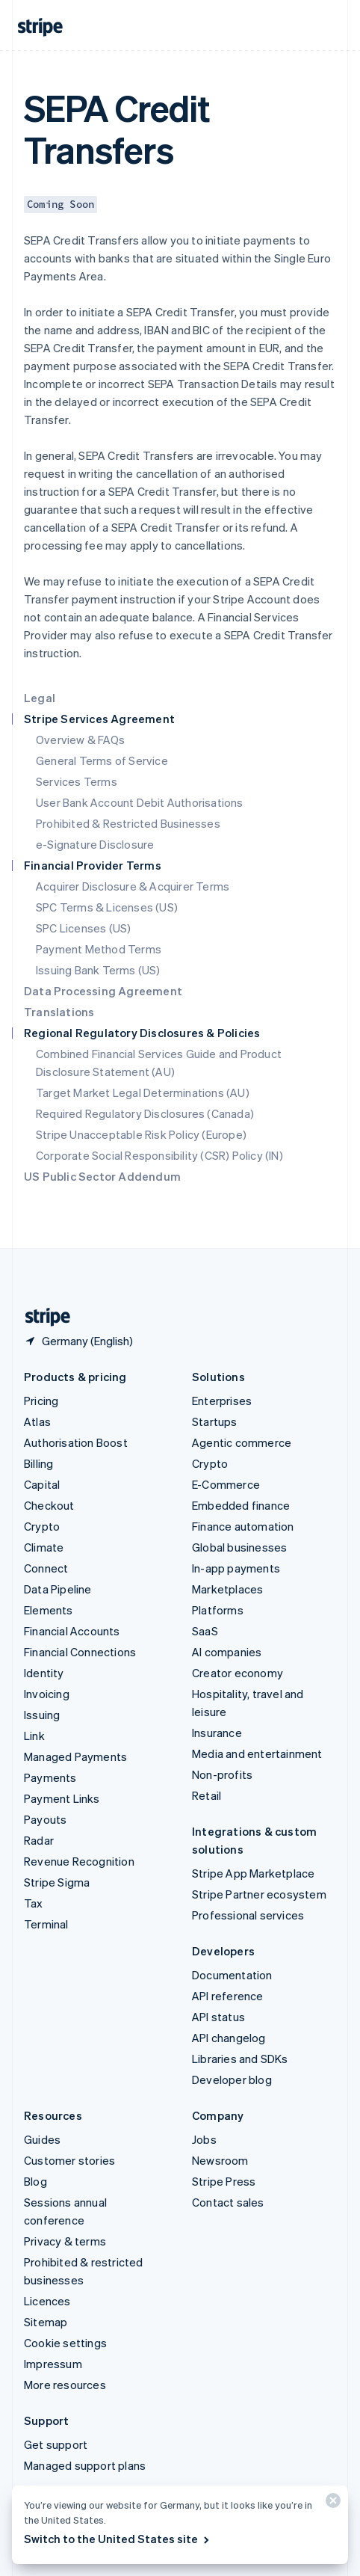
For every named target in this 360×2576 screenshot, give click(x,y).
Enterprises (222, 1400)
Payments (50, 1777)
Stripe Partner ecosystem (259, 1894)
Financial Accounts (72, 1630)
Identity (44, 1672)
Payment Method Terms (98, 948)
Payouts (45, 1819)
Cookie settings (65, 2342)
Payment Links (62, 1798)
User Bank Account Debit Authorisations (139, 802)
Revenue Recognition (79, 1861)
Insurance (217, 1732)
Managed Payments (75, 1756)
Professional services (248, 1915)
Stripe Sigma (57, 1882)
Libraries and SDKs (240, 2058)
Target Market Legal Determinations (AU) (142, 1092)
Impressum (53, 2363)
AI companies (226, 1651)
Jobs (204, 2139)
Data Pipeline (58, 1588)
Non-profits (222, 1774)
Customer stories (69, 2160)
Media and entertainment (257, 1753)
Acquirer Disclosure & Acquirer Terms (132, 886)
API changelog (229, 2037)
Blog (35, 2181)
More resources (65, 2384)
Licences (47, 2300)
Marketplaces (227, 1588)
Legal (39, 697)
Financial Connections (80, 1651)
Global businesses (239, 1547)
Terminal (46, 1923)
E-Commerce (226, 1484)
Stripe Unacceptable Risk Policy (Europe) (141, 1134)
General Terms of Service (102, 760)
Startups (215, 1421)
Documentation (232, 1974)
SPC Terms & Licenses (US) (107, 907)
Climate (43, 1547)
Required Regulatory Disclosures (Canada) (145, 1113)
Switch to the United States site (117, 2538)
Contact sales (228, 2202)
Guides (42, 2139)
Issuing (42, 1714)
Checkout (49, 1505)
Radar (39, 1840)
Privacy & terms (65, 2241)
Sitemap (45, 2321)
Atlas (37, 1421)
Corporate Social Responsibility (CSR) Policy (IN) (159, 1155)
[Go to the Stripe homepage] (41, 1317)
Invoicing (46, 1693)
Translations (59, 1011)
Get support (55, 2444)
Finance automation (243, 1526)
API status (218, 2016)
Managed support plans (85, 2465)
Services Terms (76, 781)
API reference (228, 1995)
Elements (48, 1609)
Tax (33, 1903)
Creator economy (237, 1672)
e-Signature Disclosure (95, 844)
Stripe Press (223, 2181)
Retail (206, 1795)
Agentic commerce (241, 1442)
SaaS (205, 1630)
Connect (46, 1568)
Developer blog (232, 2079)
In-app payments (236, 1568)
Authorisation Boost (76, 1442)
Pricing (41, 1400)
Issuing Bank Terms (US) (98, 969)
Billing (38, 1463)
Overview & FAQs (80, 739)
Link (34, 1735)
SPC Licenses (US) (83, 927)
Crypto (42, 1526)
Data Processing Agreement (103, 990)
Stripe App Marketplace (253, 1873)
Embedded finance (241, 1505)
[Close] (331, 2504)
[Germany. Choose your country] (78, 1341)
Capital (42, 1484)
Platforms (217, 1609)
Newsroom (220, 2160)
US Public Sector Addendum (102, 1176)
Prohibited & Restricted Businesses (128, 823)
